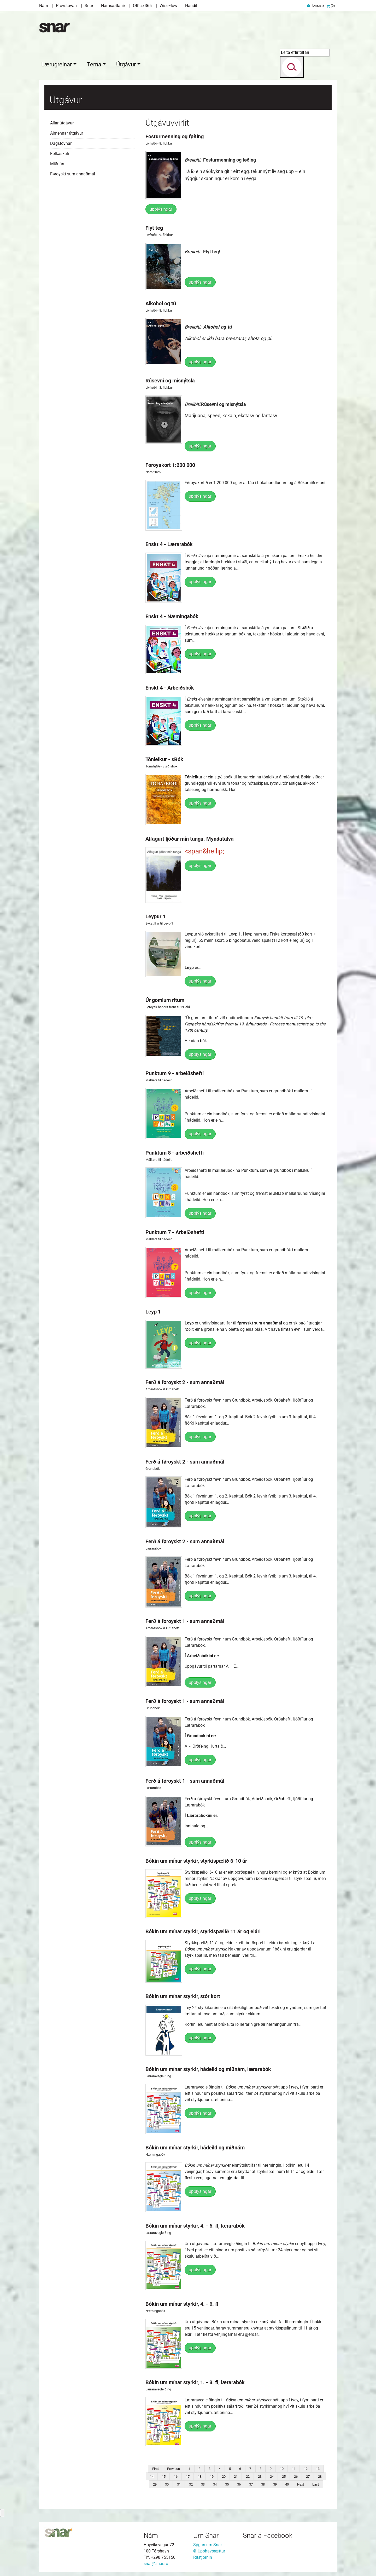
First (155, 2467)
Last (315, 2483)
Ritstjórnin (202, 2556)
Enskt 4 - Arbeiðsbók (169, 686)
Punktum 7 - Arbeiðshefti (174, 1231)
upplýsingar (161, 207)
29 (155, 2483)
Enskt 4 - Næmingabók (171, 615)
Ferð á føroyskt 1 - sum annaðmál (184, 1620)
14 (152, 2475)
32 (191, 2483)
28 (320, 2475)
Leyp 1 (153, 1310)
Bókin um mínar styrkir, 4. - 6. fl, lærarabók (195, 2224)
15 (164, 2475)
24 (272, 2475)
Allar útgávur (62, 121)
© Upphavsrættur (209, 2549)
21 (236, 2475)
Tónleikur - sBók (164, 758)
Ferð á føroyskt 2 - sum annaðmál (184, 1381)
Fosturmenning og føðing (174, 135)
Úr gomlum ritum (164, 999)
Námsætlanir (113, 5)
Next (300, 2483)
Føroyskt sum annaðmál (72, 172)
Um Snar (206, 2534)
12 (306, 2467)
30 (167, 2483)
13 (318, 2467)
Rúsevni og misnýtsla (170, 379)
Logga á (318, 5)
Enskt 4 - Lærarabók (169, 543)
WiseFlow (168, 5)
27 (308, 2475)
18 (200, 2475)
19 (212, 2475)
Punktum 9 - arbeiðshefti (174, 1072)
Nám (43, 5)
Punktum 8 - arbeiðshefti (174, 1151)
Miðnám (58, 162)
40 (287, 2483)
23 (260, 2475)
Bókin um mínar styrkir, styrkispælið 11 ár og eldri (203, 1930)
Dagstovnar (61, 142)
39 (275, 2483)
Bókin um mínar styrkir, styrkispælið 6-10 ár (196, 1859)
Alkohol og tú (160, 302)
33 (203, 2483)
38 (263, 2483)
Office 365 (142, 5)
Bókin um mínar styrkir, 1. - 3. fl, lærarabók (195, 2381)
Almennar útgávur (66, 131)
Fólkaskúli (59, 152)
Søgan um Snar (207, 2543)
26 (296, 2475)
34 (215, 2483)
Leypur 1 (155, 915)
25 (284, 2475)
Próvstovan (66, 5)
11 (294, 2467)
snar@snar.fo (156, 2562)
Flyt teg (154, 226)
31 (179, 2483)
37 (251, 2483)
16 (176, 2475)
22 (248, 2475)
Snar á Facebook (267, 2534)
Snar (89, 5)
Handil (191, 5)
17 (188, 2475)
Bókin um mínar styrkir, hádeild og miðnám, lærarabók (208, 2068)
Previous (173, 2467)
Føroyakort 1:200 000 (170, 464)
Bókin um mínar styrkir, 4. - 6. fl (181, 2302)
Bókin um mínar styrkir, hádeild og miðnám (195, 2146)
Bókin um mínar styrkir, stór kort (182, 1995)
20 (224, 2475)
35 (227, 2483)
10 (282, 2467)
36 (239, 2483)
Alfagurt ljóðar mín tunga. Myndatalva (189, 837)
